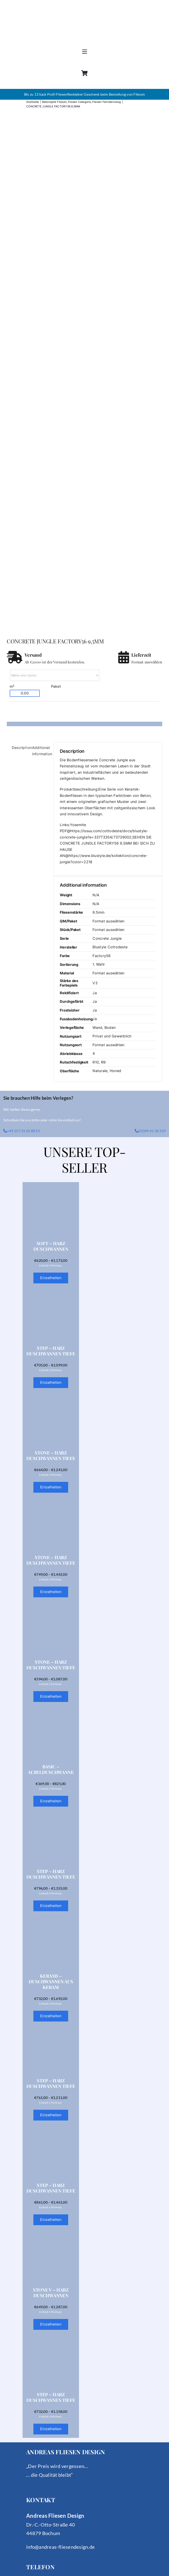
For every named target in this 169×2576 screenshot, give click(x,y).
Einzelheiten (50, 1278)
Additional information (39, 750)
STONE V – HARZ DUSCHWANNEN (51, 2292)
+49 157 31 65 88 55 (21, 1131)
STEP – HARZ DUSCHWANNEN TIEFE (50, 1351)
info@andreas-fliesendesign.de (60, 2547)
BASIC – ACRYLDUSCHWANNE (51, 1769)
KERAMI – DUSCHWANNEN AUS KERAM (51, 1981)
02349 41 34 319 (150, 1131)
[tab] (17, 751)
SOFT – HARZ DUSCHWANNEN (50, 1246)
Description (19, 747)
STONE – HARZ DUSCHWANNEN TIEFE (50, 1455)
